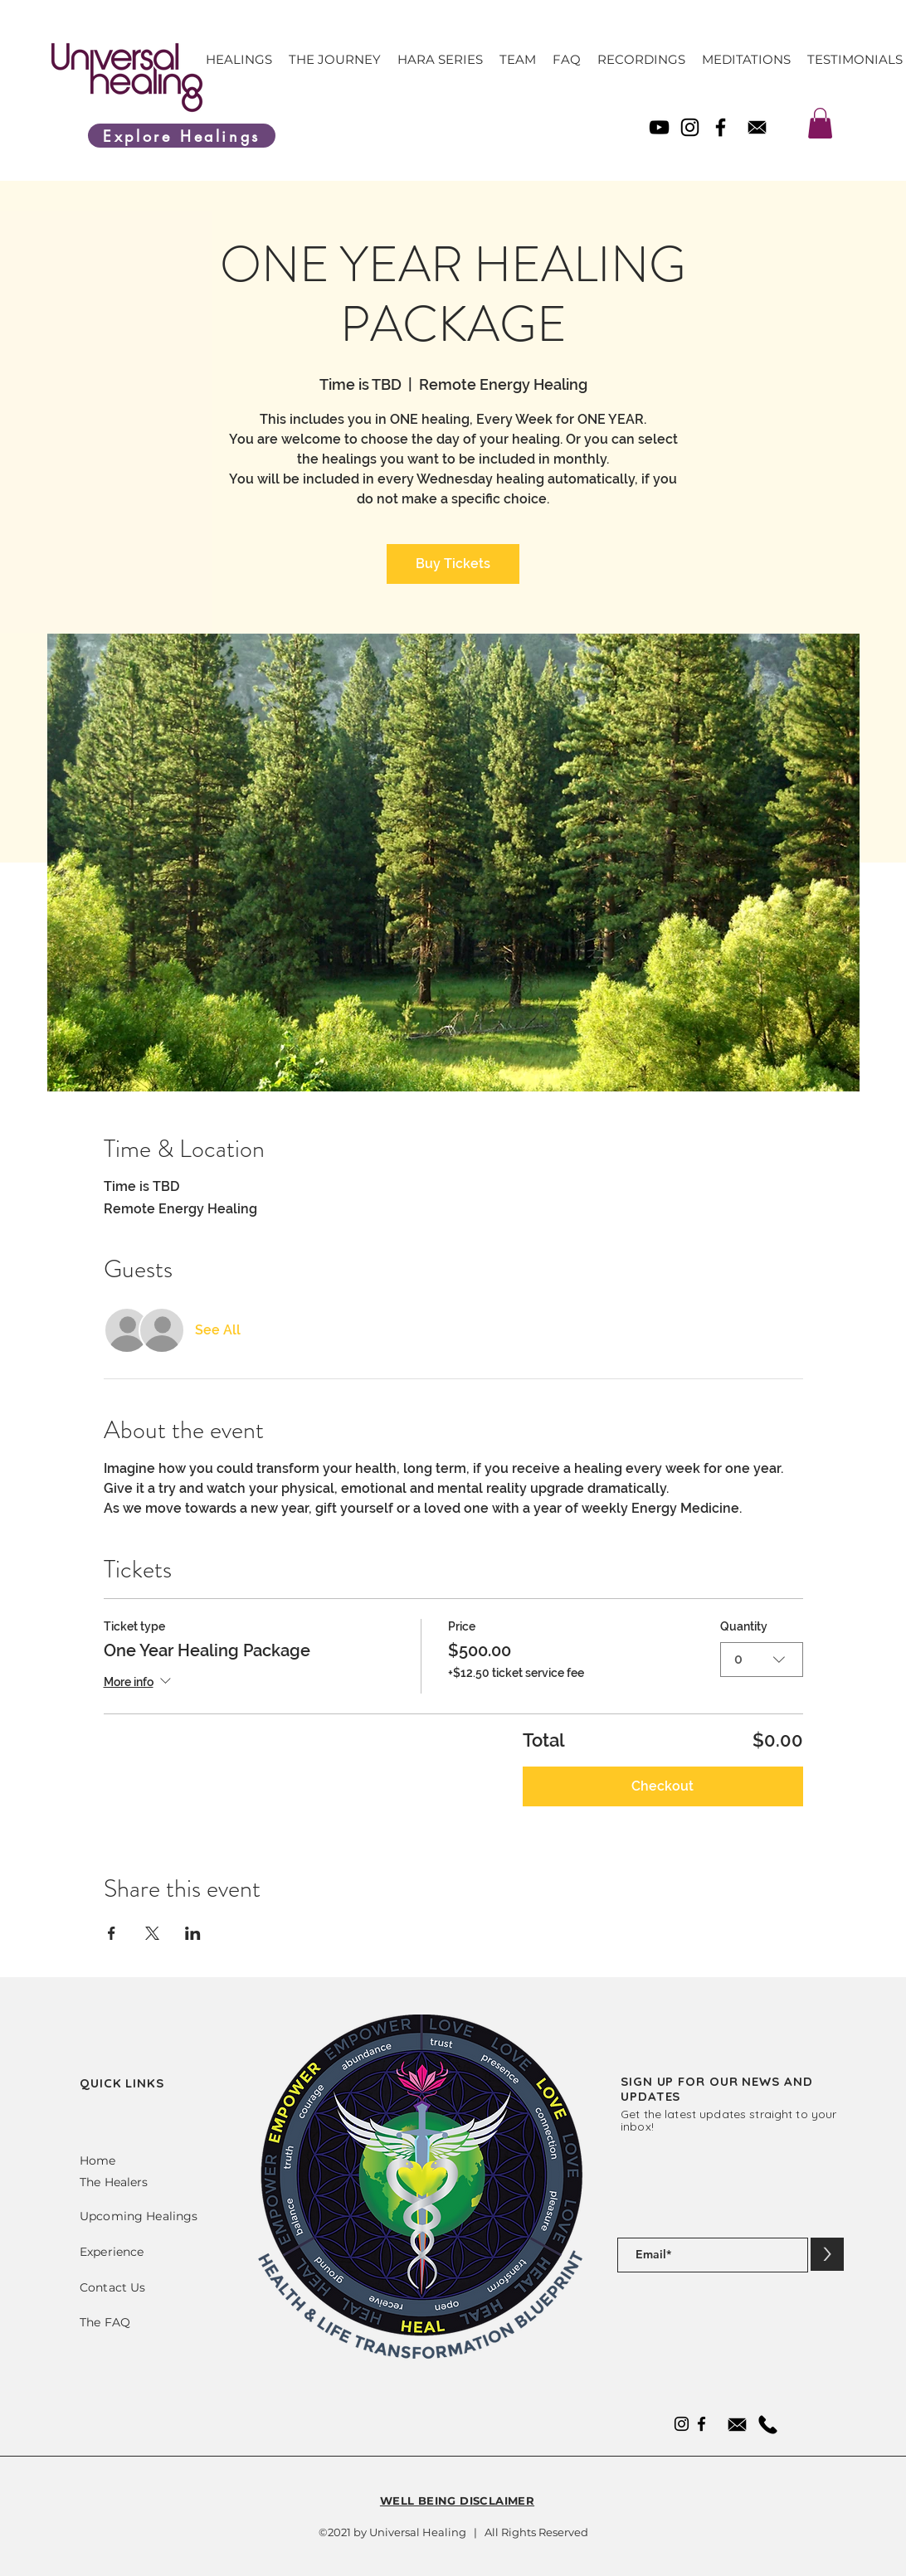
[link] (820, 123)
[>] (827, 2254)
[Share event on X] (152, 1933)
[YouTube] (659, 127)
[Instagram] (690, 127)
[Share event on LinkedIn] (193, 1933)
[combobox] (761, 1659)
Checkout (662, 1786)
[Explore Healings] (181, 136)
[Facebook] (721, 127)
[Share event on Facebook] (111, 1933)
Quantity (743, 1626)
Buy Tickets (453, 563)
